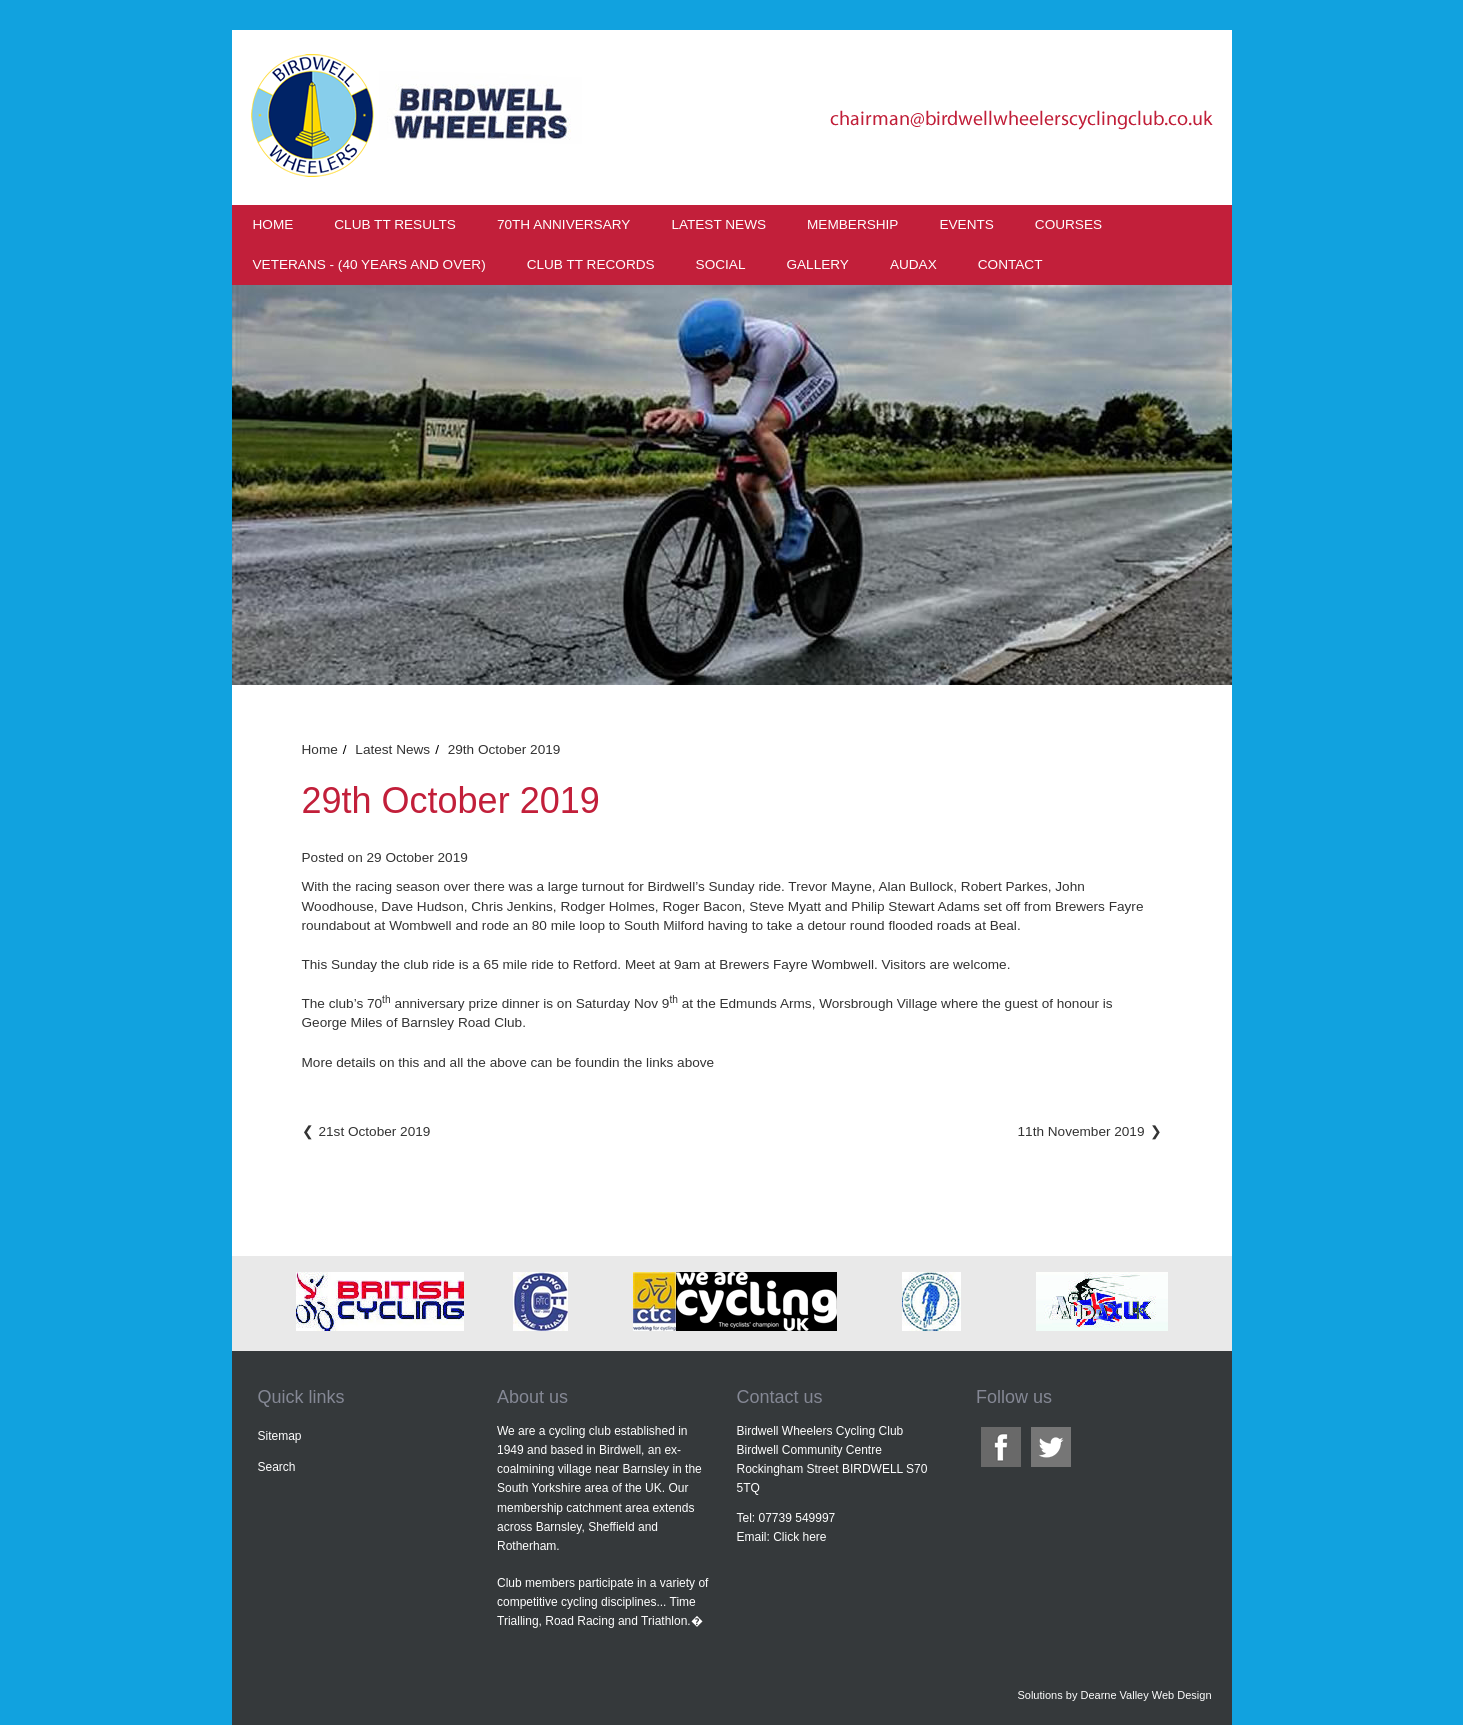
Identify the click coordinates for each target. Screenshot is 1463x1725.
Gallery (817, 264)
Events (966, 224)
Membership (852, 224)
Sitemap (280, 1436)
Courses (1068, 224)
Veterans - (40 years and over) (369, 264)
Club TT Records (591, 264)
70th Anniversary (563, 224)
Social (721, 264)
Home (273, 224)
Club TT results (395, 224)
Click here (799, 1537)
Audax (913, 264)
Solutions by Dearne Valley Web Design (1114, 1695)
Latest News (718, 224)
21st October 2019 (375, 1131)
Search (277, 1467)
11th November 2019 (1081, 1131)
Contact (1010, 264)
